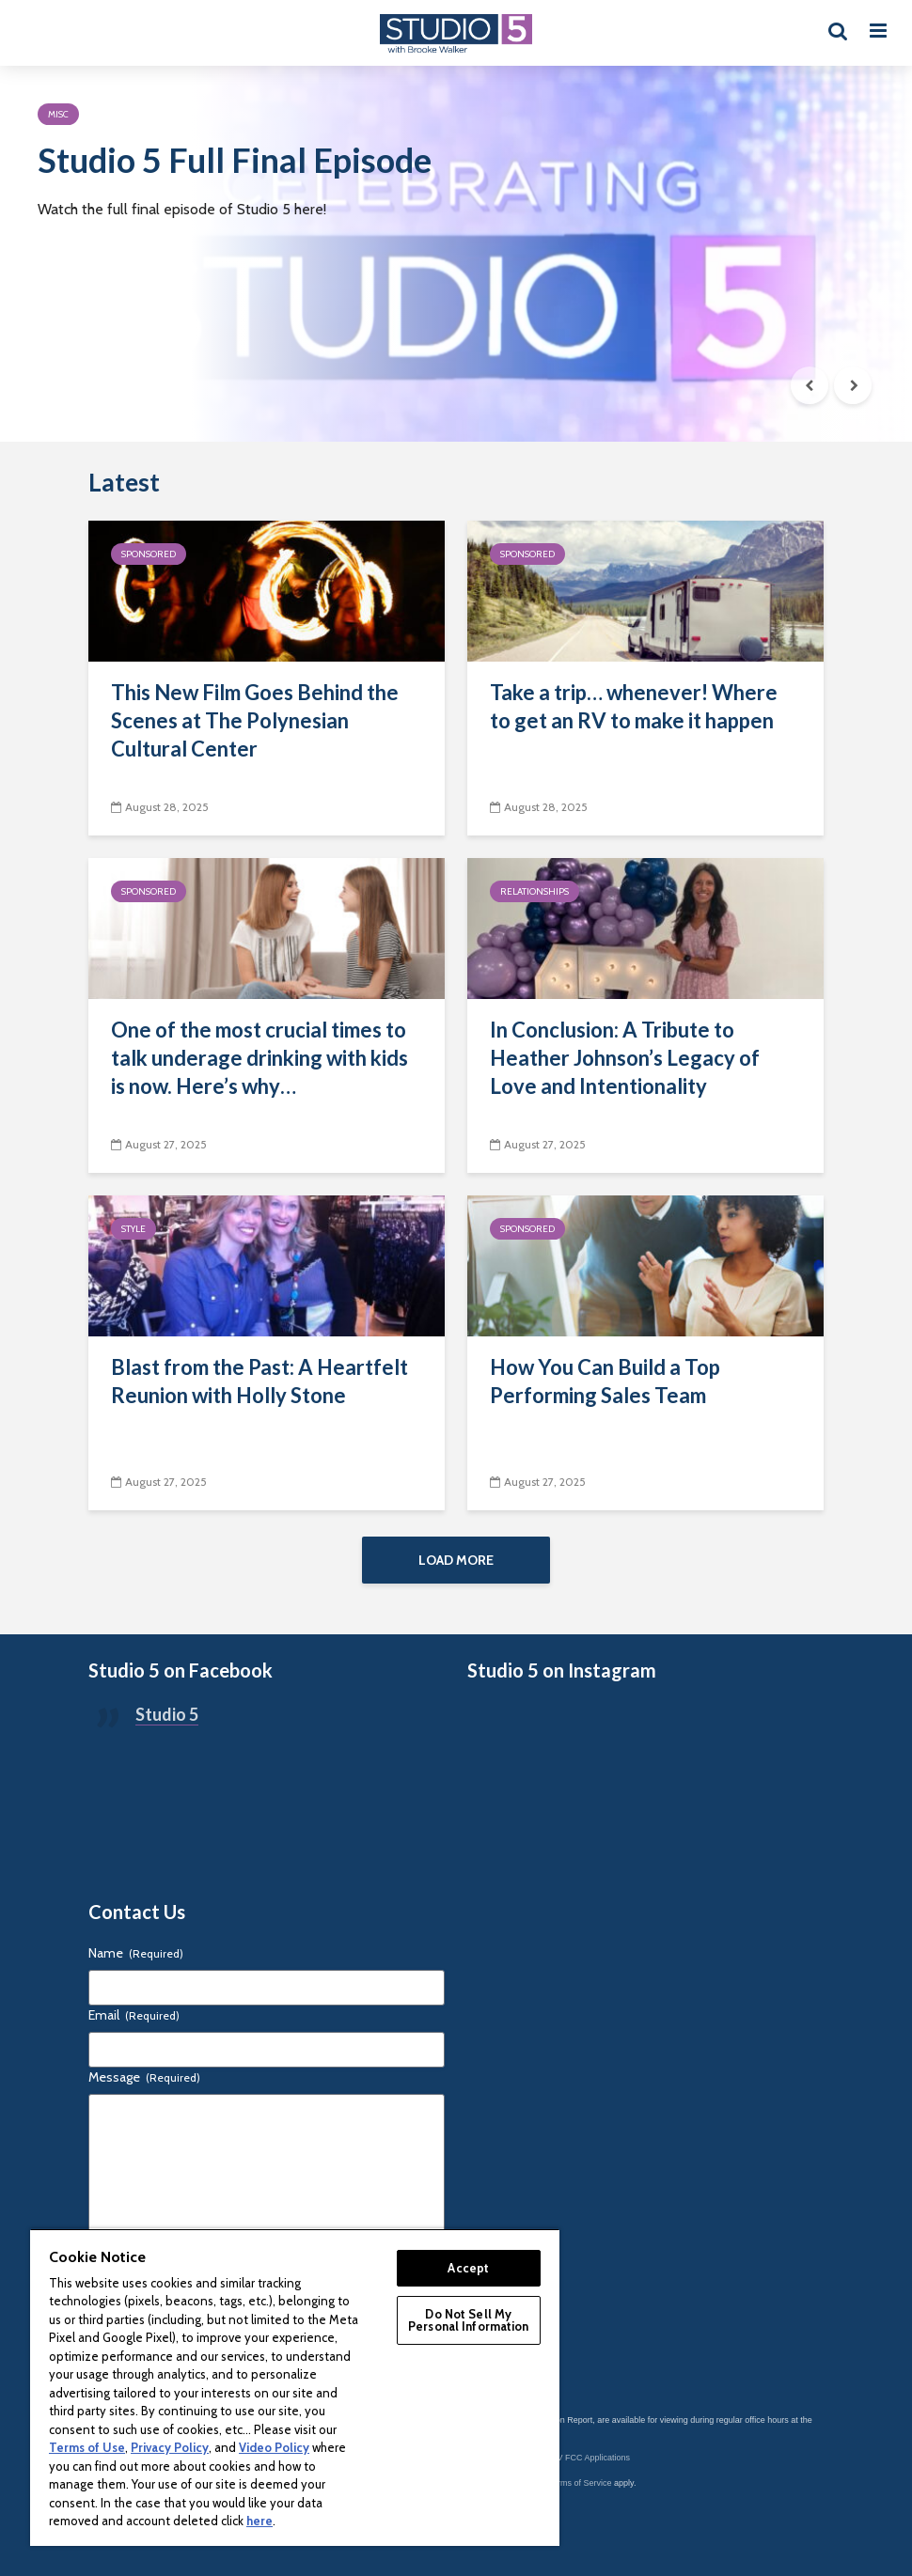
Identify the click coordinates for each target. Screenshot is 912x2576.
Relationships (534, 891)
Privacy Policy (170, 2447)
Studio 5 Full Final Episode (235, 160)
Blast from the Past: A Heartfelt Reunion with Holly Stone (259, 1381)
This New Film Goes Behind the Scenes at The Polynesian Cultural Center (255, 720)
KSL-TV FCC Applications (581, 2457)
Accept (468, 2267)
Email (134, 2014)
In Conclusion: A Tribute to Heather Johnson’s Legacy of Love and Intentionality (625, 1058)
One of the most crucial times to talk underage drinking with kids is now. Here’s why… (259, 1058)
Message (144, 2077)
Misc (58, 114)
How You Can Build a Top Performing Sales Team (605, 1381)
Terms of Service (580, 2483)
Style (133, 1229)
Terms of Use (87, 2447)
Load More (456, 1560)
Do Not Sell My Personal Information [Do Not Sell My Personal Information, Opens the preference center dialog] (468, 2320)
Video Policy (274, 2447)
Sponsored (148, 554)
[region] (294, 2387)
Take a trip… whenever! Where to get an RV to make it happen (634, 706)
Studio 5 (166, 1714)
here (259, 2520)
